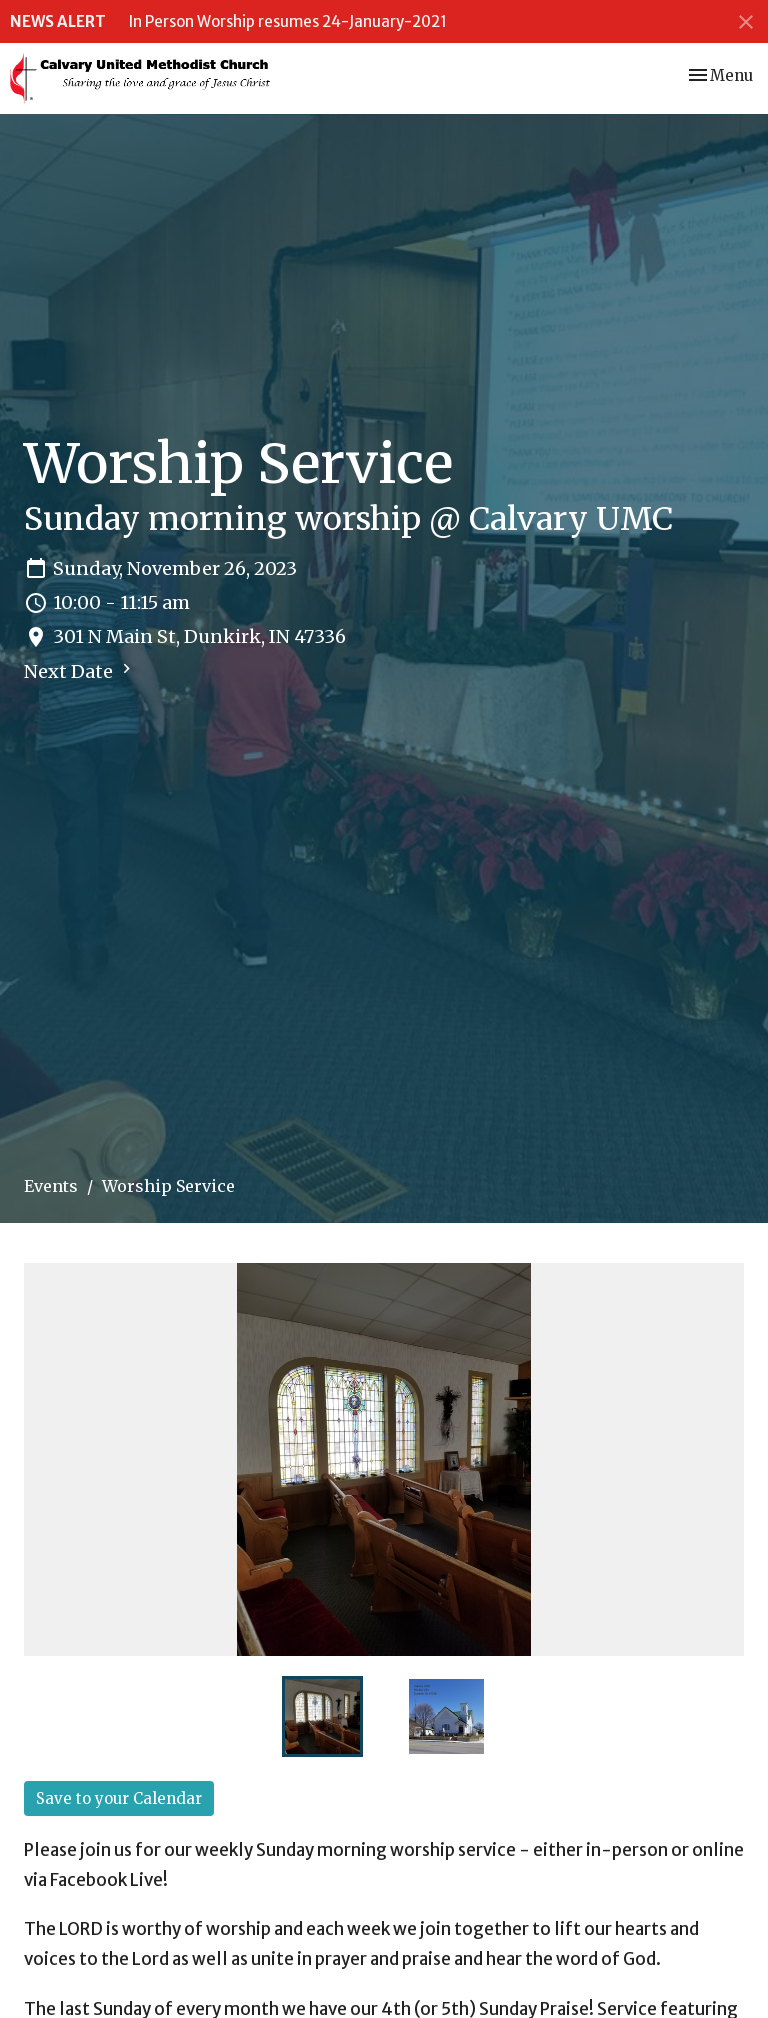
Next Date (80, 671)
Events (51, 1186)
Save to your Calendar (119, 1798)
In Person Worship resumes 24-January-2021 (288, 21)
